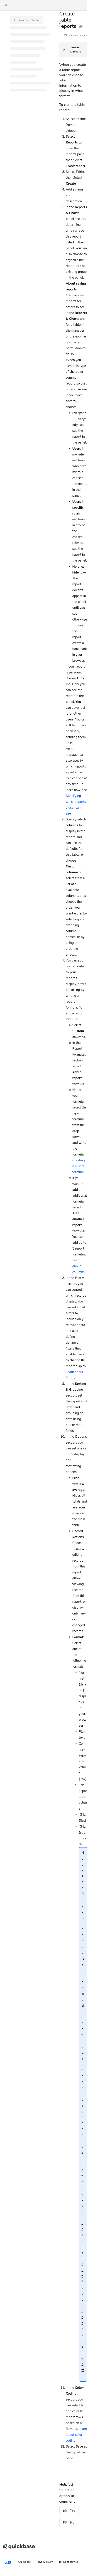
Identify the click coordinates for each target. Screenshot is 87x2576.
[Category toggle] (59, 23)
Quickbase (24, 2562)
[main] (73, 1274)
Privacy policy (45, 2562)
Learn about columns (78, 1266)
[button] (26, 20)
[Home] (5, 5)
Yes (69, 2510)
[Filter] (49, 20)
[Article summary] (73, 49)
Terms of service (68, 2562)
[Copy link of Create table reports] (81, 26)
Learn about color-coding (76, 2435)
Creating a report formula (78, 1166)
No (69, 2522)
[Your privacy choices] (7, 2562)
